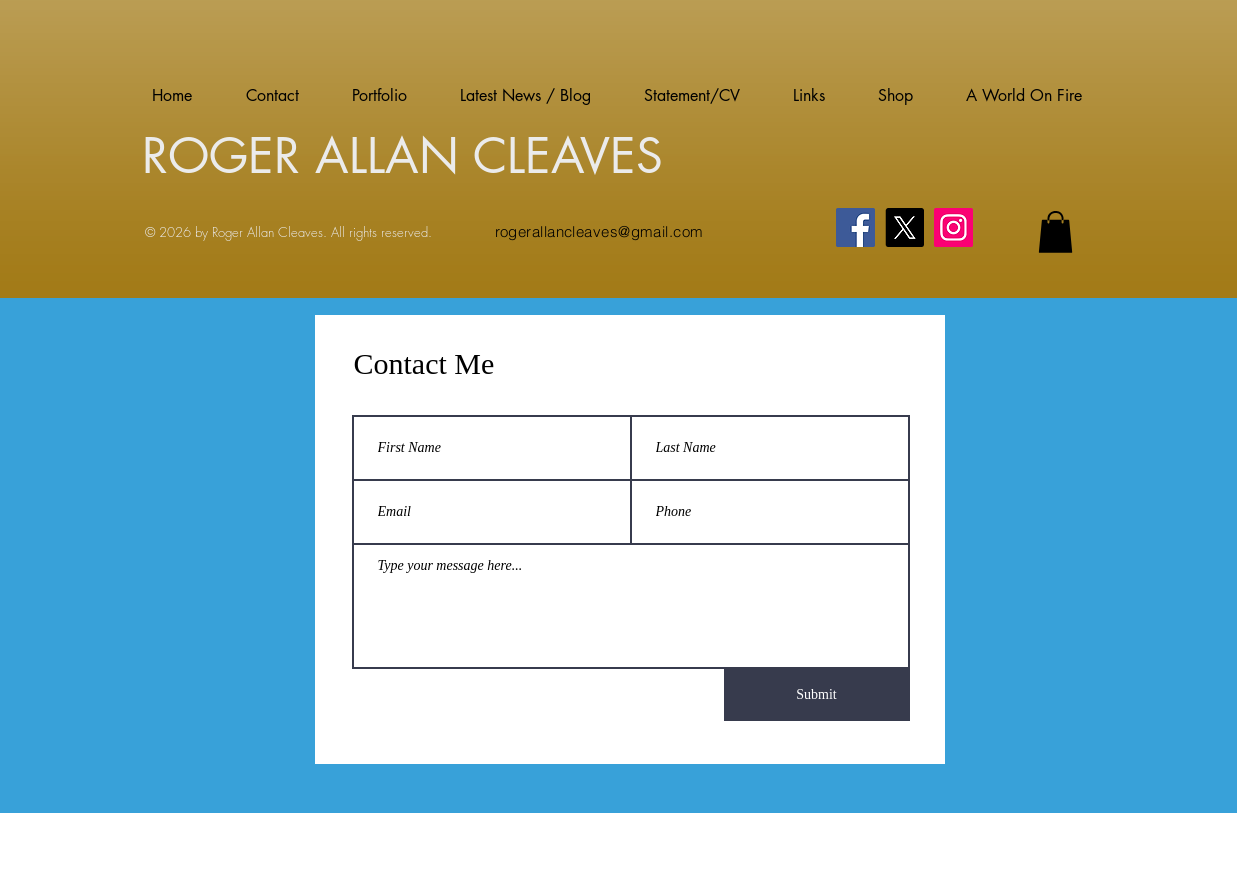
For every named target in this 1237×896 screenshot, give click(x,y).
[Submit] (817, 695)
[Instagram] (953, 227)
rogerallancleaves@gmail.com (599, 231)
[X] (904, 227)
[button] (1055, 232)
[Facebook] (855, 227)
